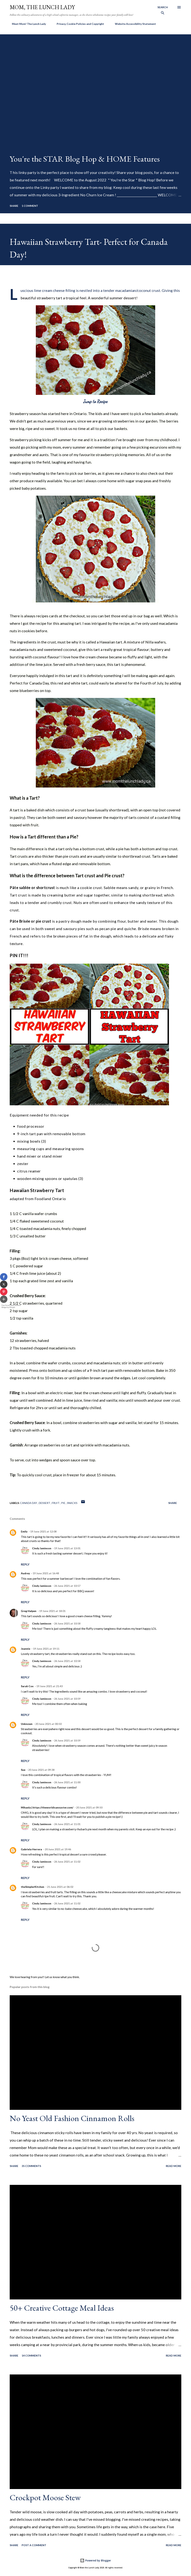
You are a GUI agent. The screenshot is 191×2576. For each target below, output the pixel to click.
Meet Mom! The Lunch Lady (27, 23)
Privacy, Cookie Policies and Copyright (78, 23)
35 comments (31, 2166)
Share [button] (14, 205)
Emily (24, 1531)
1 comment (30, 205)
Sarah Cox (27, 1686)
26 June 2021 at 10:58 (67, 1623)
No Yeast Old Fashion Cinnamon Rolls (72, 2118)
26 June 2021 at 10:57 (67, 1585)
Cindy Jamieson (41, 1548)
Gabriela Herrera (31, 1849)
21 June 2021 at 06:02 (60, 1886)
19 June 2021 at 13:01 (67, 1548)
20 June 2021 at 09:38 (41, 1769)
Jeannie (25, 1648)
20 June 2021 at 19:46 (58, 1849)
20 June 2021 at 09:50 (89, 1807)
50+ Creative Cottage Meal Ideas (62, 2307)
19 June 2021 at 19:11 (46, 1648)
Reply (25, 1564)
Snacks (72, 1502)
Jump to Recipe (95, 401)
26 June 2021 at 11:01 (67, 1824)
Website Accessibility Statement (133, 23)
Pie (63, 1502)
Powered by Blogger (95, 2560)
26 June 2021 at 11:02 (67, 1861)
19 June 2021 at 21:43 (49, 1686)
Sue (23, 1769)
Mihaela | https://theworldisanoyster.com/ (47, 1807)
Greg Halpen (28, 1611)
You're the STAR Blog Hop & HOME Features (85, 158)
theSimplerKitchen (32, 1886)
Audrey (25, 1573)
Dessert (45, 1502)
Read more (173, 2166)
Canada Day (29, 1502)
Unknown (26, 1723)
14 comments (31, 2355)
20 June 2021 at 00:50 (48, 1723)
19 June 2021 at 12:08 (43, 1531)
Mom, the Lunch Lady (42, 7)
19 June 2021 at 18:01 (52, 1611)
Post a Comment (34, 2545)
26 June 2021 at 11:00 (67, 1782)
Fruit (56, 1502)
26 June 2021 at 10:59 (67, 1698)
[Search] (162, 11)
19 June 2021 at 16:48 (46, 1573)
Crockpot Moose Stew (45, 2497)
